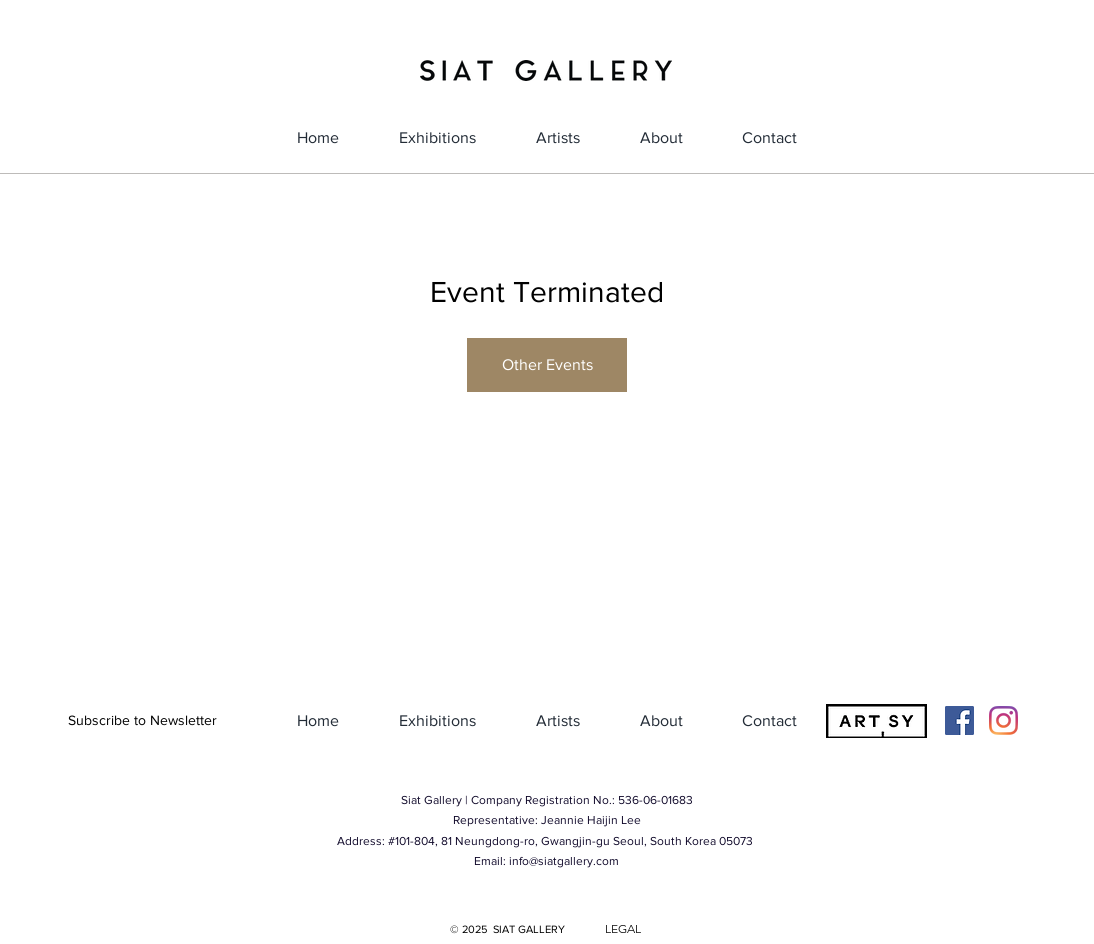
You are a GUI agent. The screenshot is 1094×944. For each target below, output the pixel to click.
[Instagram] (1003, 720)
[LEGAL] (623, 929)
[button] (142, 721)
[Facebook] (959, 720)
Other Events (547, 364)
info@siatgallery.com (564, 861)
